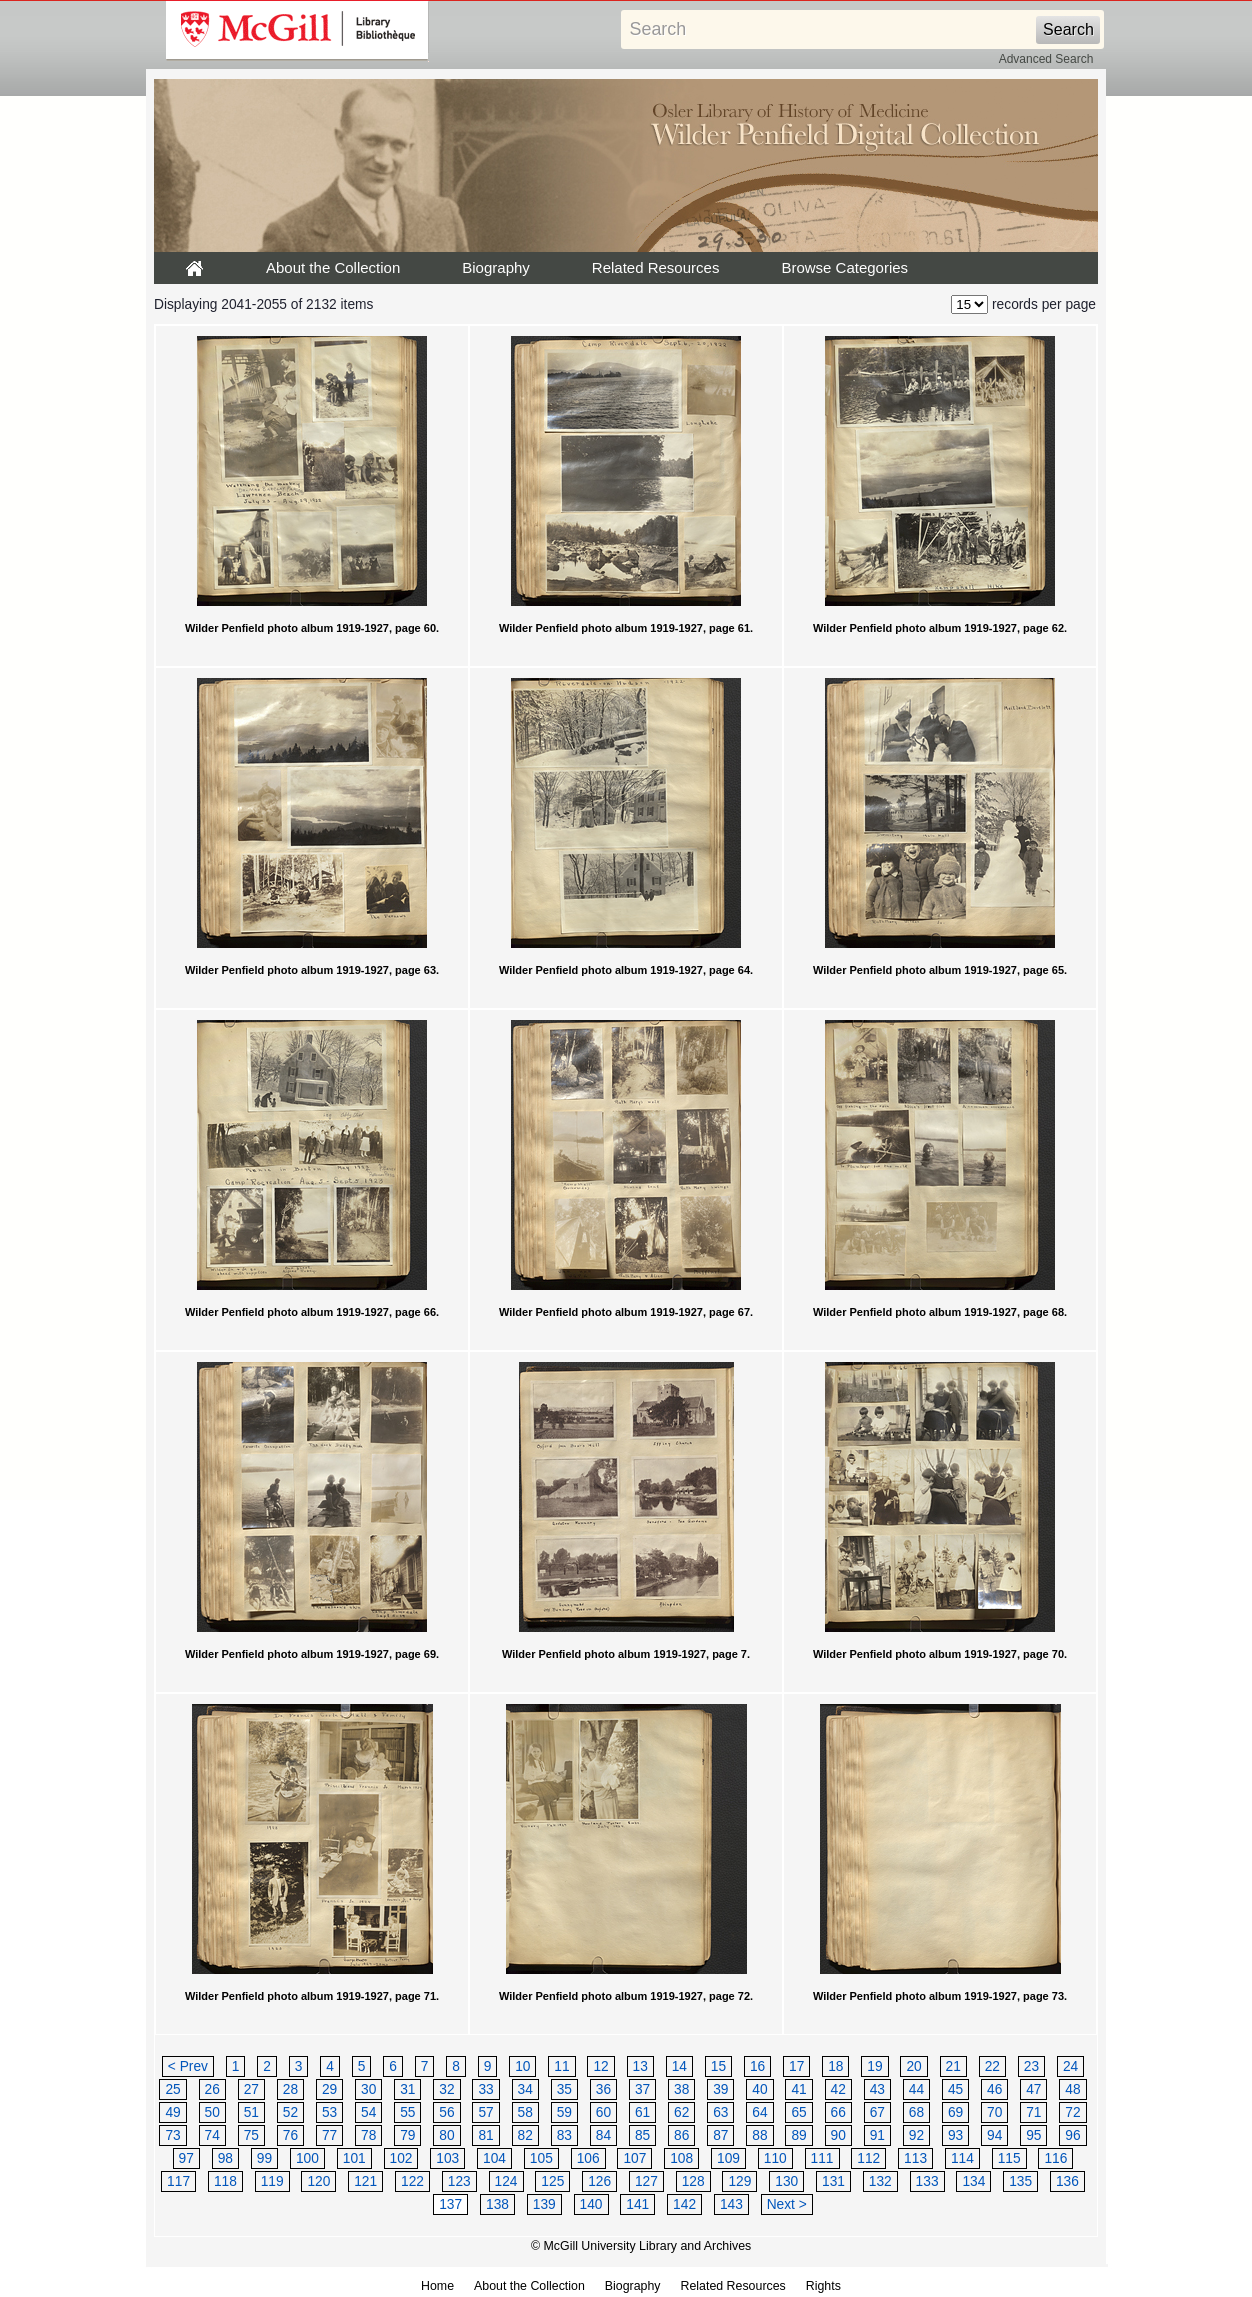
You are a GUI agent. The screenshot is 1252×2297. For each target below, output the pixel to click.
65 (798, 2112)
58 (525, 2112)
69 (955, 2112)
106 (588, 2158)
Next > (787, 2204)
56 (446, 2112)
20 (913, 2066)
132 (880, 2181)
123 (459, 2181)
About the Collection (333, 267)
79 (407, 2135)
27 (251, 2089)
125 (552, 2181)
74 (212, 2135)
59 (564, 2112)
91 (877, 2135)
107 (634, 2158)
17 (796, 2066)
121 (365, 2181)
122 (412, 2181)
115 (1009, 2158)
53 (329, 2112)
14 (679, 2066)
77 (329, 2135)
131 (833, 2181)
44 (916, 2089)
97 (186, 2158)
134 (973, 2181)
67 (877, 2112)
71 (1033, 2112)
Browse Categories (844, 267)
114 (962, 2158)
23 (1031, 2066)
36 (603, 2089)
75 (251, 2135)
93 (955, 2135)
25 (172, 2089)
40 (759, 2089)
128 (693, 2181)
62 (681, 2112)
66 (838, 2112)
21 (953, 2066)
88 (759, 2135)
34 (525, 2089)
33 (485, 2089)
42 (838, 2089)
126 (599, 2181)
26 (212, 2089)
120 (318, 2181)
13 (640, 2066)
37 (642, 2089)
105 (541, 2158)
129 (739, 2181)
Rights (823, 2286)
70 (994, 2112)
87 (720, 2135)
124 (506, 2181)
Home (437, 2286)
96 (1072, 2135)
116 (1055, 2158)
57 (485, 2112)
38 (681, 2089)
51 (251, 2112)
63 (720, 2112)
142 (684, 2204)
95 (1033, 2135)
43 (877, 2089)
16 (757, 2066)
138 (497, 2204)
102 (401, 2158)
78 (368, 2135)
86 (681, 2135)
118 (225, 2181)
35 (564, 2089)
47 (1033, 2089)
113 (915, 2158)
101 (354, 2158)
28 (290, 2089)
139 (544, 2204)
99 (264, 2158)
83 (564, 2135)
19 (874, 2066)
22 (992, 2066)
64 (759, 2112)
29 (329, 2089)
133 (927, 2181)
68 (916, 2112)
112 (868, 2158)
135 (1020, 2181)
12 (600, 2066)
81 (485, 2135)
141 (637, 2204)
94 (994, 2135)
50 (212, 2112)
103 (447, 2158)
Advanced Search (1046, 59)
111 (822, 2158)
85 (642, 2135)
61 (642, 2112)
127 (646, 2181)
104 (494, 2158)
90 (838, 2135)
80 (446, 2135)
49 (172, 2112)
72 (1072, 2112)
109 (728, 2158)
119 (272, 2181)
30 (368, 2089)
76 (290, 2135)
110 (775, 2158)
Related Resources (656, 267)
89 (798, 2135)
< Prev (188, 2066)
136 (1067, 2181)
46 (994, 2089)
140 (591, 2204)
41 (798, 2089)
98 (225, 2158)
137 (450, 2204)
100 (307, 2158)
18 (835, 2066)
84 (603, 2135)
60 (603, 2112)
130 (786, 2181)
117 (178, 2181)
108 (681, 2158)
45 (955, 2089)
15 (718, 2066)
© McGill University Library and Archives (641, 2246)
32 (446, 2089)
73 (172, 2135)
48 (1072, 2089)
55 (407, 2112)
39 (720, 2089)
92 (916, 2135)
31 (407, 2089)
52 (290, 2112)
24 (1070, 2066)
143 (731, 2204)
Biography (496, 267)
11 (561, 2066)
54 (368, 2112)
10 (522, 2066)
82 (525, 2135)
